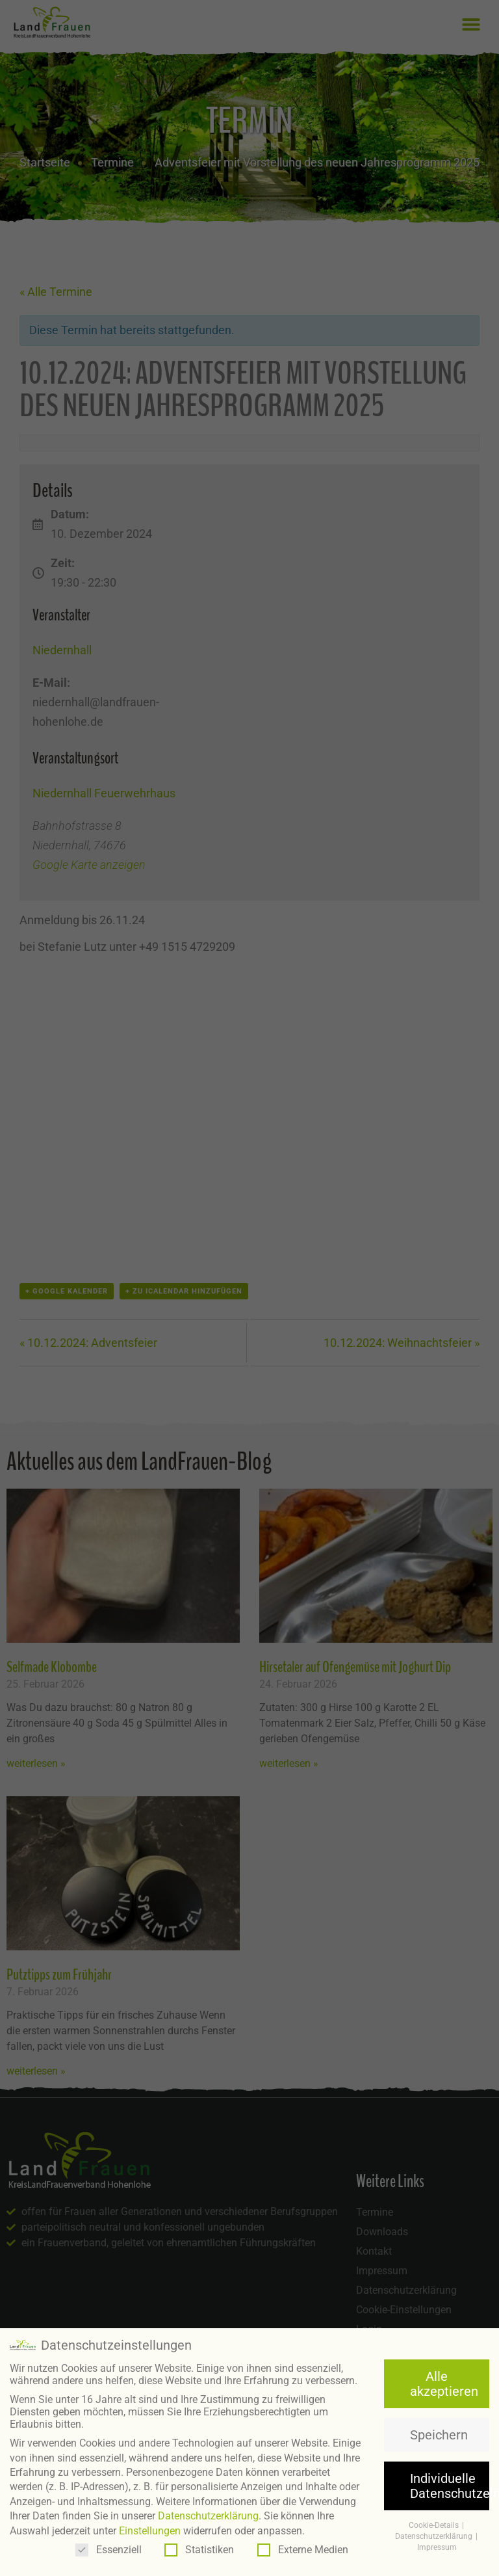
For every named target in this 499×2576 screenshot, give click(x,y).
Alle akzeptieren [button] (444, 2383)
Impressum (437, 2546)
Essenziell (108, 2549)
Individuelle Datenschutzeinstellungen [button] (449, 2486)
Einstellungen (150, 2530)
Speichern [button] (439, 2435)
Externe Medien (302, 2549)
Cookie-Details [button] (435, 2525)
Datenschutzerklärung (208, 2516)
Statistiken (199, 2549)
